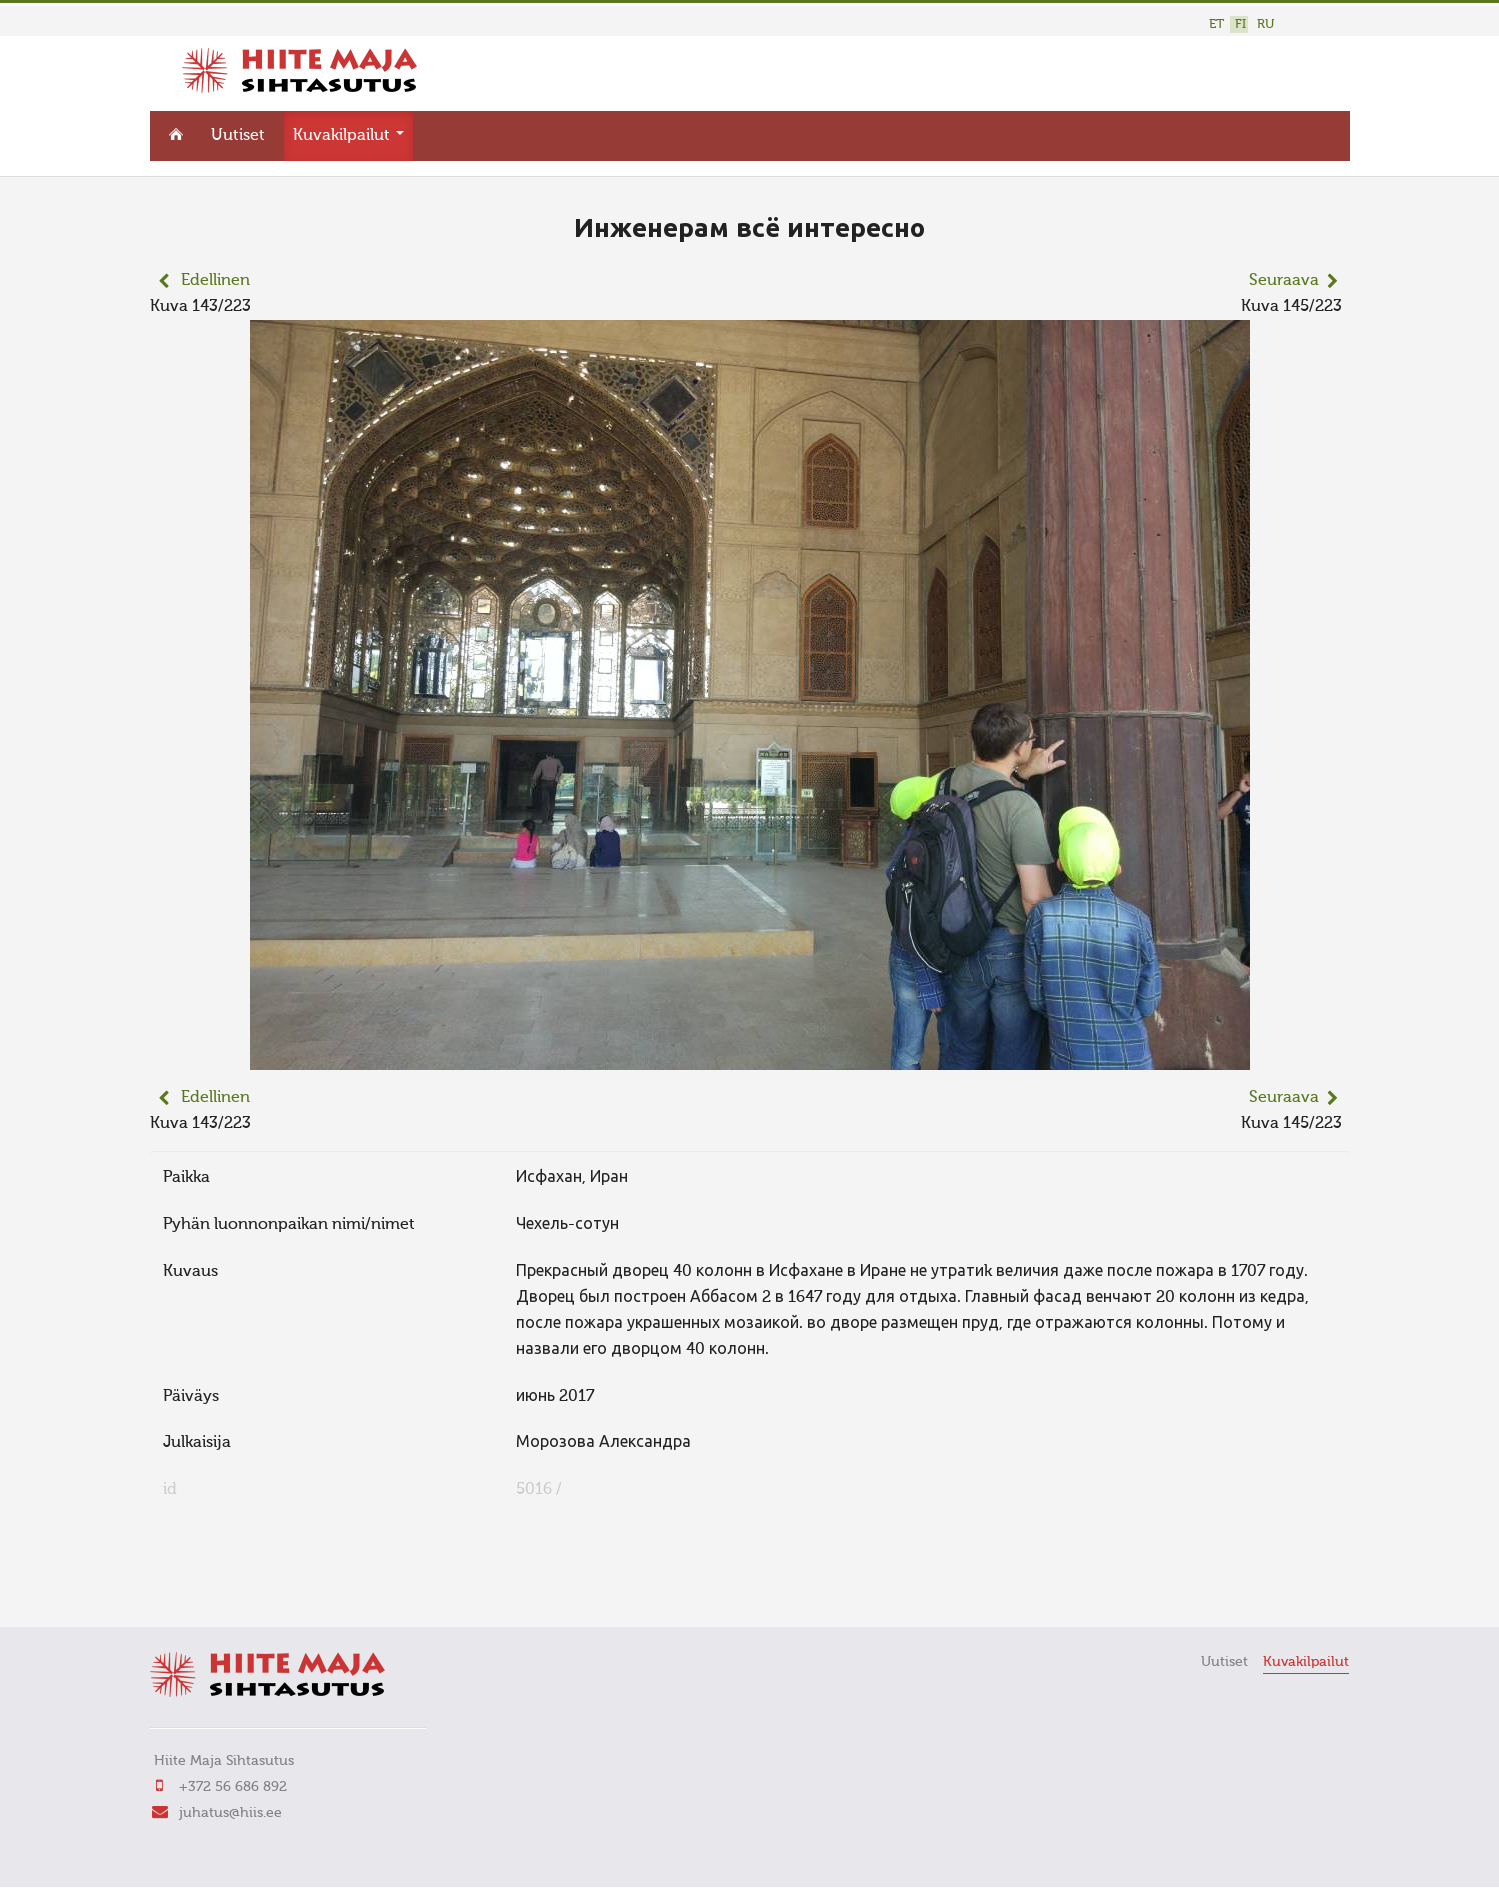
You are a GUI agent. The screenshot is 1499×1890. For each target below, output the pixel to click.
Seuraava (1284, 281)
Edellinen (215, 281)
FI (1240, 24)
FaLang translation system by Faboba (220, 1584)
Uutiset (238, 136)
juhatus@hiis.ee (230, 1813)
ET (1216, 24)
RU (1265, 24)
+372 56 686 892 (233, 1787)
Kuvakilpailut (348, 136)
